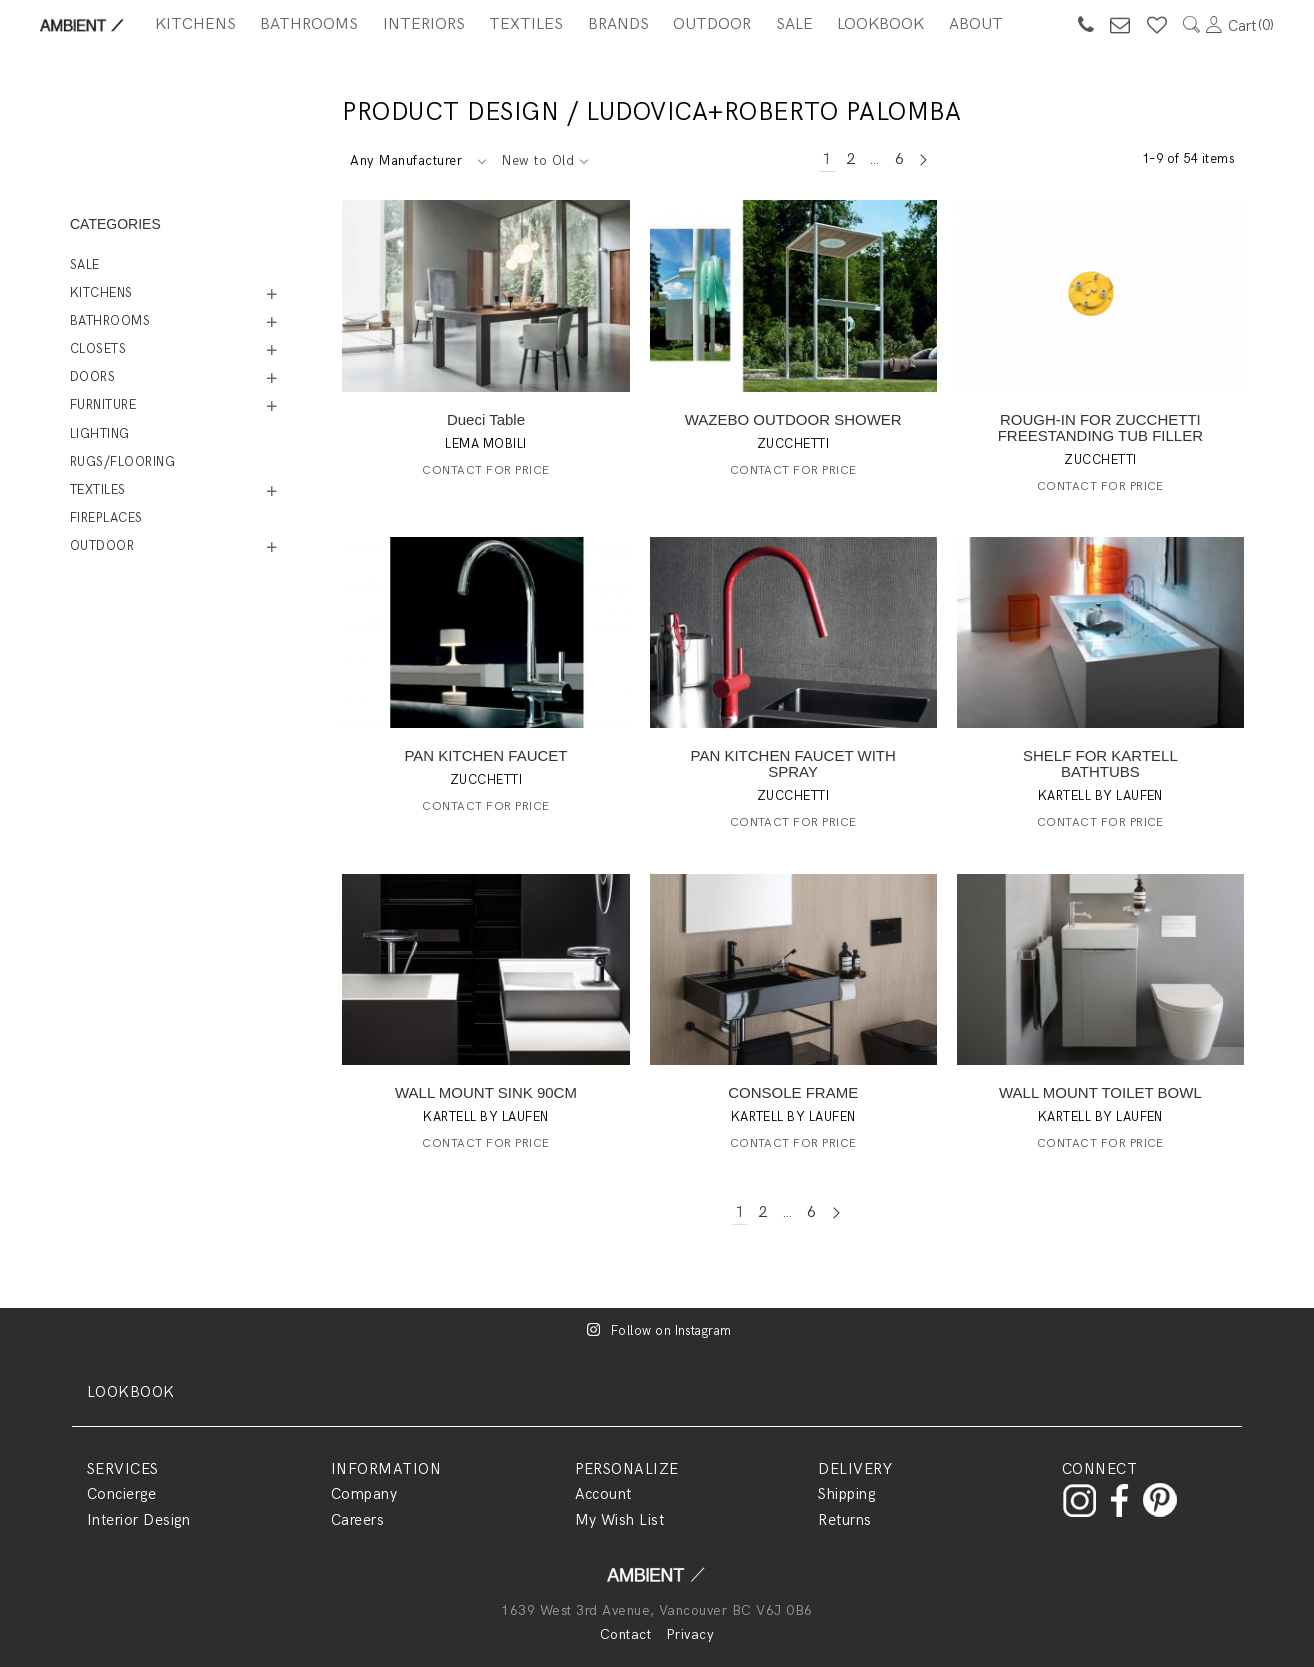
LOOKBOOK (131, 1392)
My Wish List (620, 1520)
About (976, 24)
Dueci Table (486, 419)
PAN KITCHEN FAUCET (485, 755)
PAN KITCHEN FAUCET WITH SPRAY (793, 763)
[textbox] (417, 161)
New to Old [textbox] (538, 161)
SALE (794, 24)
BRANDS (618, 24)
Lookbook (880, 24)
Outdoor (712, 24)
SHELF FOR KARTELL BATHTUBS (1100, 763)
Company (364, 1494)
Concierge (121, 1494)
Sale (85, 265)
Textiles (526, 24)
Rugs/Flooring (122, 462)
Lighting (100, 434)
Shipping (846, 1494)
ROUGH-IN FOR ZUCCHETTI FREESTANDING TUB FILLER (1100, 427)
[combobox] (417, 161)
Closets (98, 349)
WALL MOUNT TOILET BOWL (1100, 1092)
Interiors (424, 24)
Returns (844, 1520)
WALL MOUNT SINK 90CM (486, 1092)
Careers (357, 1520)
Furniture (103, 405)
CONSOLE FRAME (793, 1092)
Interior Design (138, 1520)
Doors (92, 377)
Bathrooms (309, 24)
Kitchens (195, 24)
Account (603, 1494)
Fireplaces (106, 518)
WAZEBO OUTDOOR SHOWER (793, 419)
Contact (625, 1634)
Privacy (690, 1634)
